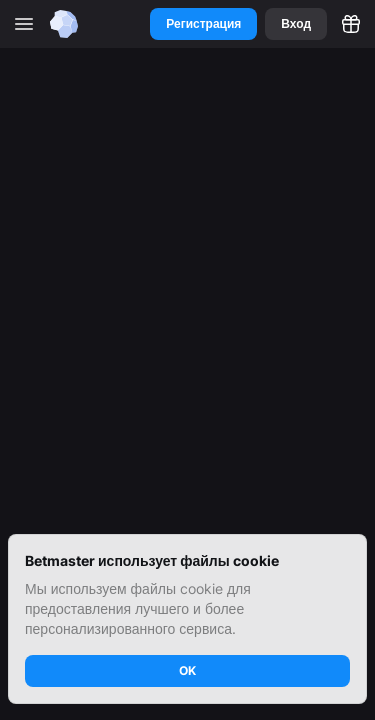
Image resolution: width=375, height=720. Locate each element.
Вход (296, 23)
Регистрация (203, 23)
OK (187, 670)
